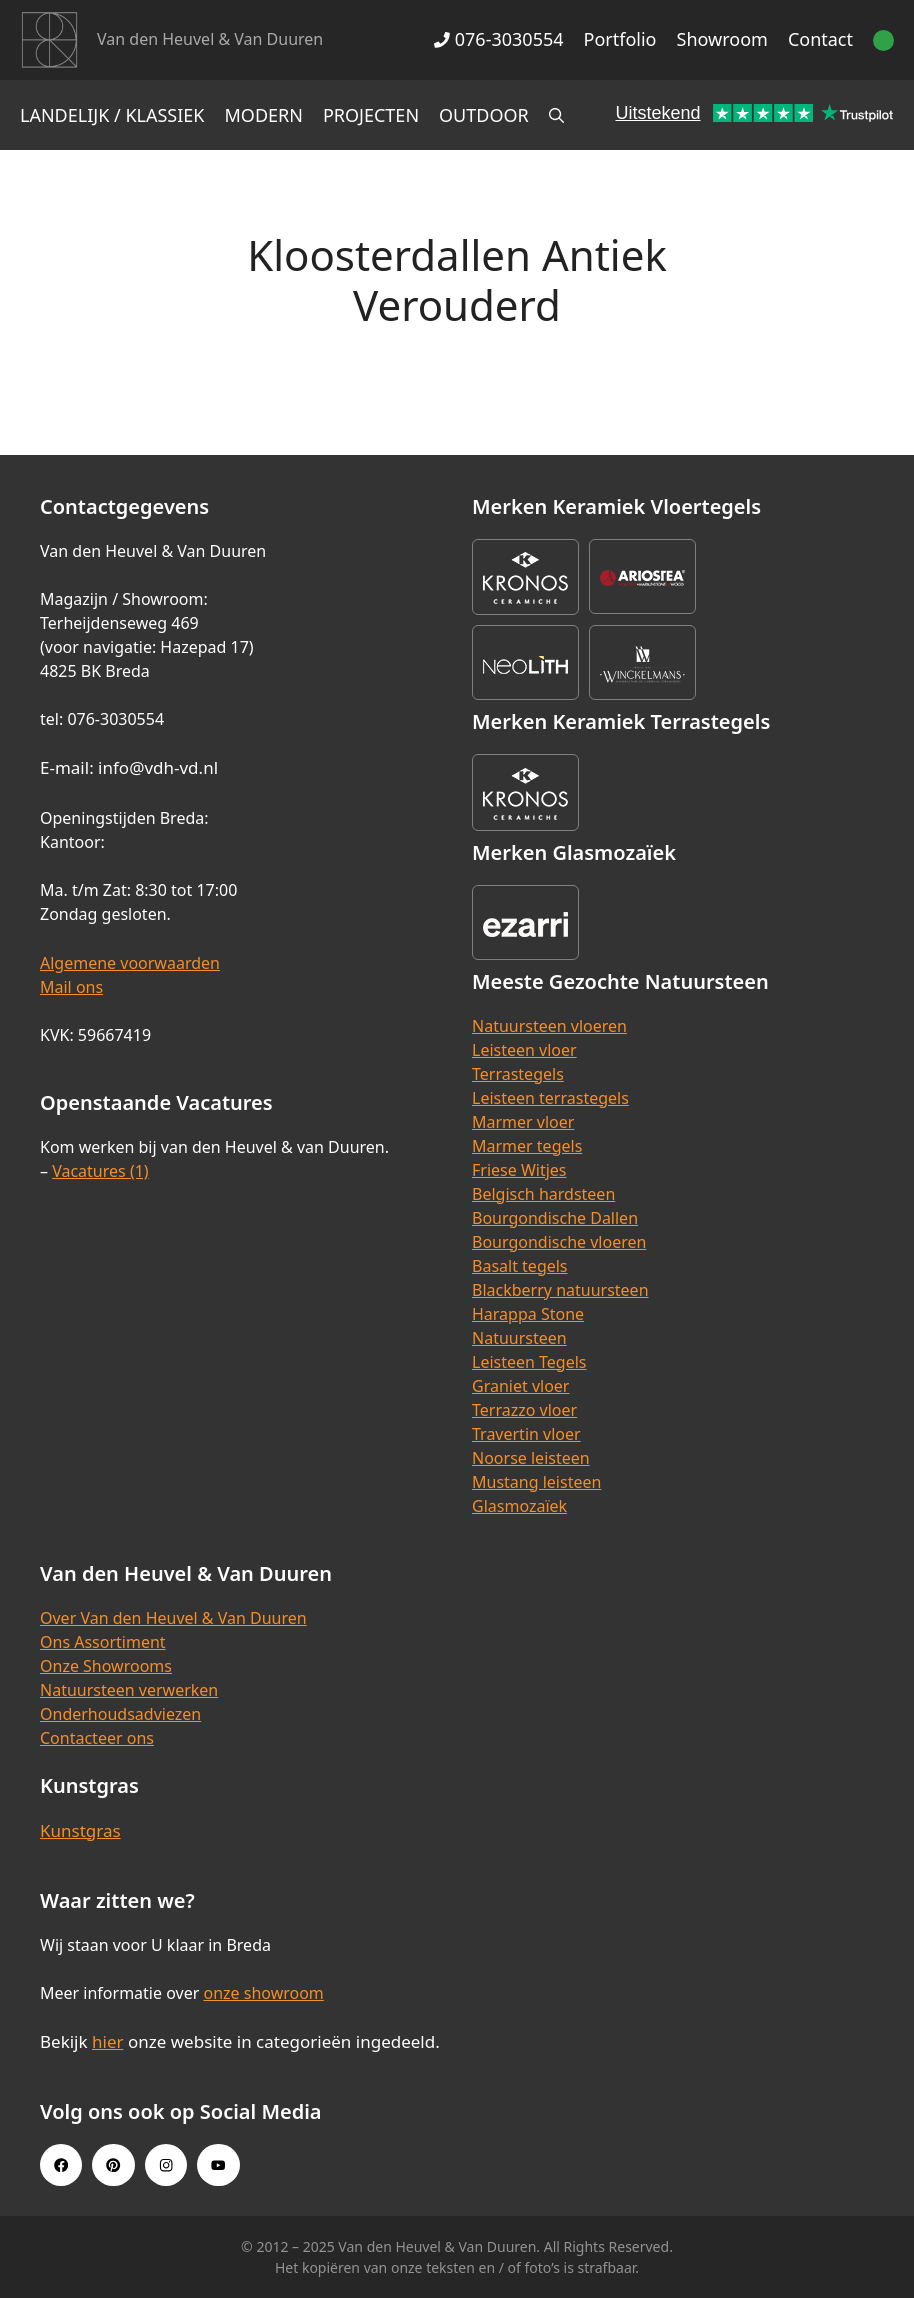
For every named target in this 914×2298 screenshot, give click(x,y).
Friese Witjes (519, 1170)
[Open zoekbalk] (556, 115)
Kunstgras (80, 1830)
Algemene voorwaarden (130, 963)
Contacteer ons (97, 1738)
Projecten (371, 115)
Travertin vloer (526, 1434)
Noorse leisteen (531, 1458)
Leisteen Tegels (529, 1362)
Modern (264, 115)
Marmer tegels (527, 1146)
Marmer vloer (523, 1122)
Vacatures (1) (100, 1171)
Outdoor (484, 115)
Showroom (722, 39)
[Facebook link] (61, 2165)
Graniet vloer (520, 1386)
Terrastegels (518, 1074)
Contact (820, 39)
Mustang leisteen (536, 1482)
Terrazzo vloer (524, 1410)
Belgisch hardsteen (543, 1194)
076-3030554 (498, 39)
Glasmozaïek (519, 1506)
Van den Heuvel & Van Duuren (210, 39)
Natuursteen (519, 1338)
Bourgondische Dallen (555, 1218)
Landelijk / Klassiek (112, 115)
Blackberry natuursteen (560, 1290)
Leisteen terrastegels (550, 1098)
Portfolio (620, 39)
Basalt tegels (520, 1266)
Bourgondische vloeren (559, 1242)
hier (108, 2041)
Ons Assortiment (103, 1642)
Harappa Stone (528, 1314)
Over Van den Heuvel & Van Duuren (173, 1618)
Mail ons (71, 987)
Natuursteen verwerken (129, 1690)
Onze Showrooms (106, 1666)
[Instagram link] (166, 2165)
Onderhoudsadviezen (120, 1714)
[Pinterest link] (113, 2165)
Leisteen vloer (524, 1050)
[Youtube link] (218, 2165)
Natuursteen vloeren (549, 1026)
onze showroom (263, 1993)
